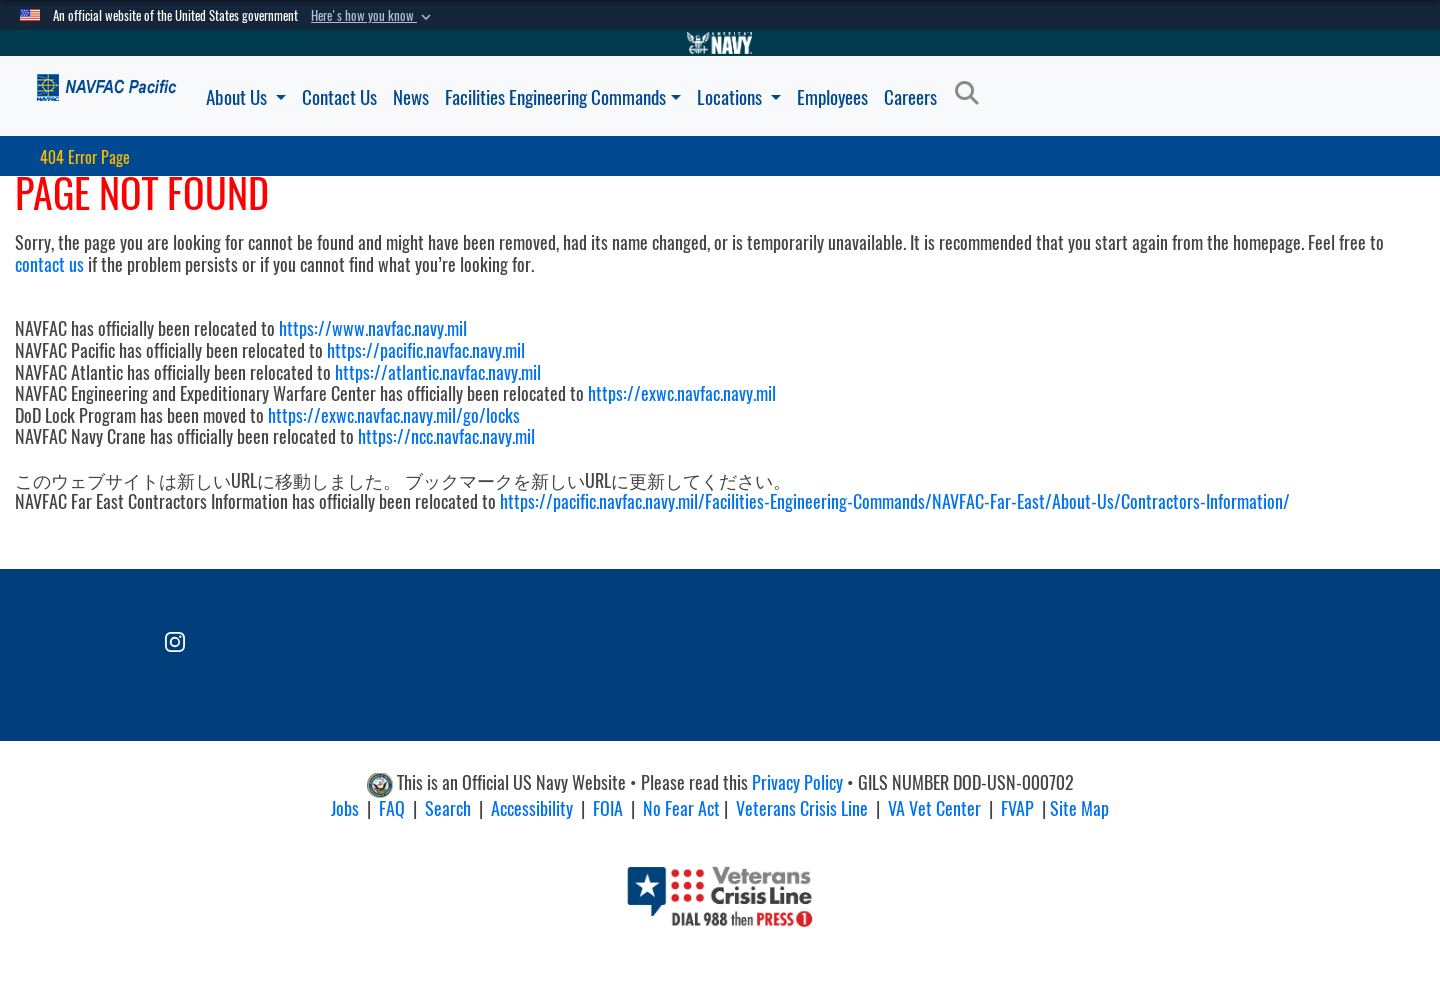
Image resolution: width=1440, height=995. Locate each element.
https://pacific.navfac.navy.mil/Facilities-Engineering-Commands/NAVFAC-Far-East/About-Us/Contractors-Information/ (895, 501)
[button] (373, 16)
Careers (910, 97)
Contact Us (339, 97)
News (411, 97)
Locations (739, 97)
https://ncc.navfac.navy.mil (446, 436)
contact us (49, 264)
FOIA (608, 808)
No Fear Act (681, 808)
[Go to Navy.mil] (720, 43)
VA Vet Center (934, 808)
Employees (832, 97)
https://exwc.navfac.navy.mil (682, 393)
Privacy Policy (797, 782)
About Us (246, 97)
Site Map (1079, 808)
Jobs (345, 808)
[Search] (972, 94)
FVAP (1017, 808)
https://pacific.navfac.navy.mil (426, 350)
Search (448, 808)
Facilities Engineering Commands (563, 97)
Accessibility (532, 808)
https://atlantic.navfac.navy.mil (436, 372)
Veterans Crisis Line (802, 808)
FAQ (392, 808)
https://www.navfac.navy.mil (373, 328)
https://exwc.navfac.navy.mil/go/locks (394, 415)
